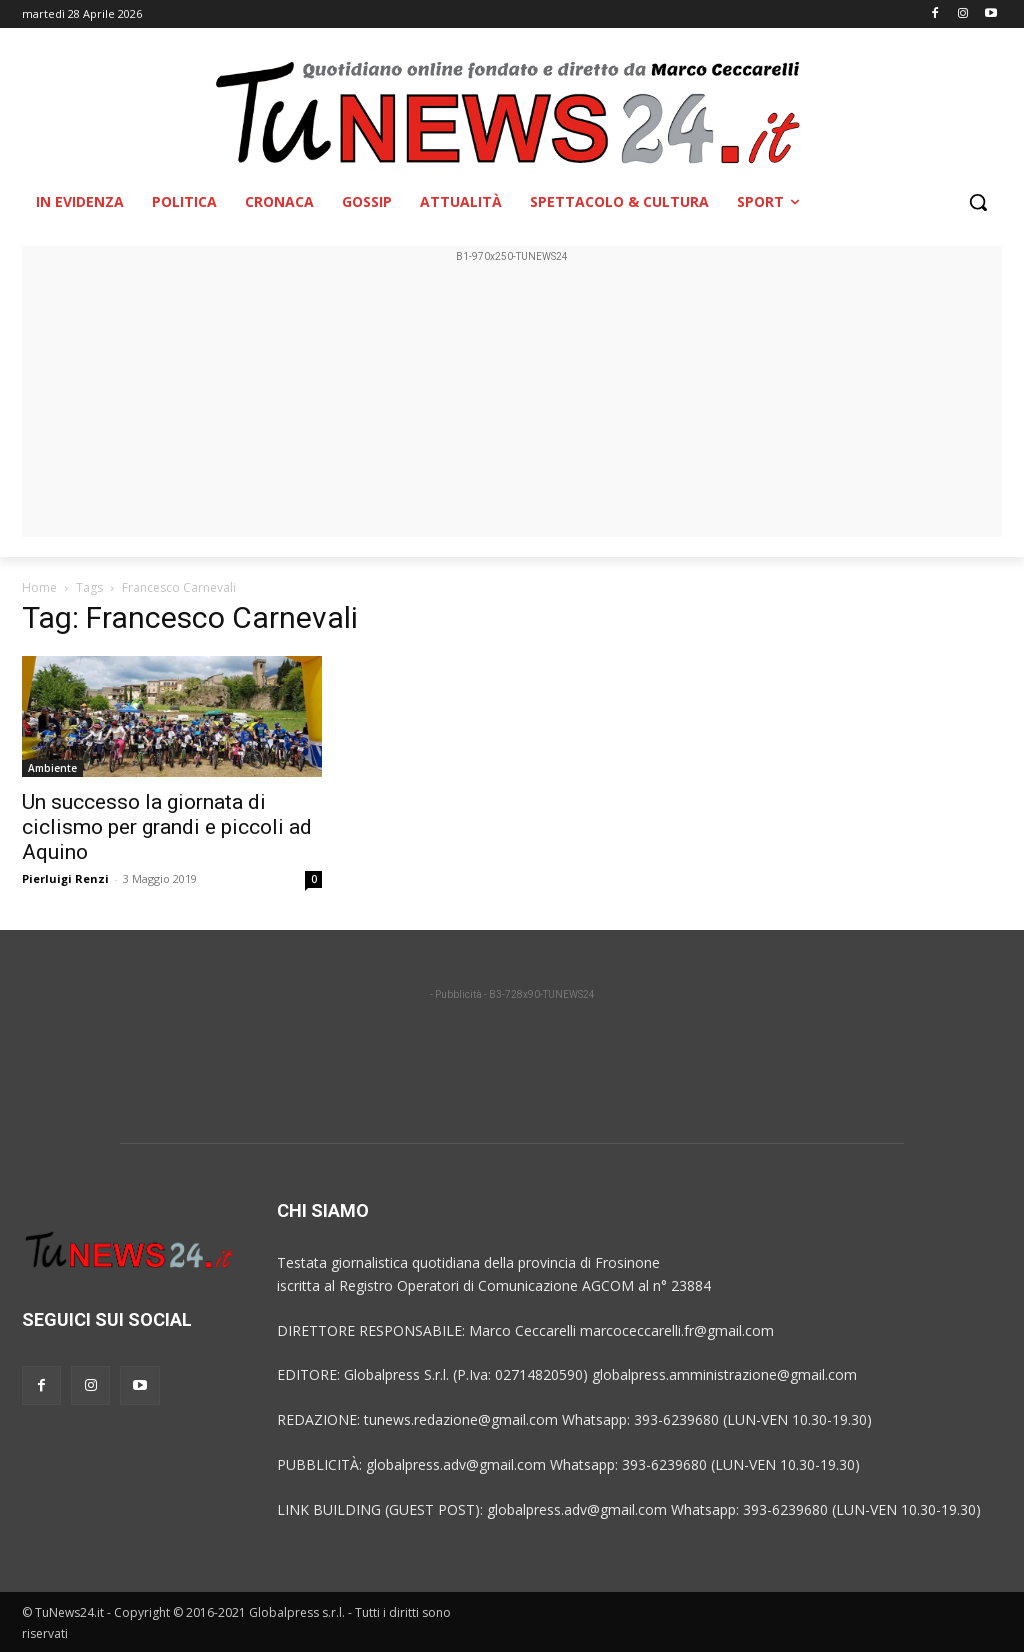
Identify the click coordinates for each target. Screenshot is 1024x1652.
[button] (978, 202)
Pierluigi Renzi (65, 878)
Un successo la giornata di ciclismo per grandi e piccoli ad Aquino (167, 827)
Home (39, 587)
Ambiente (52, 768)
